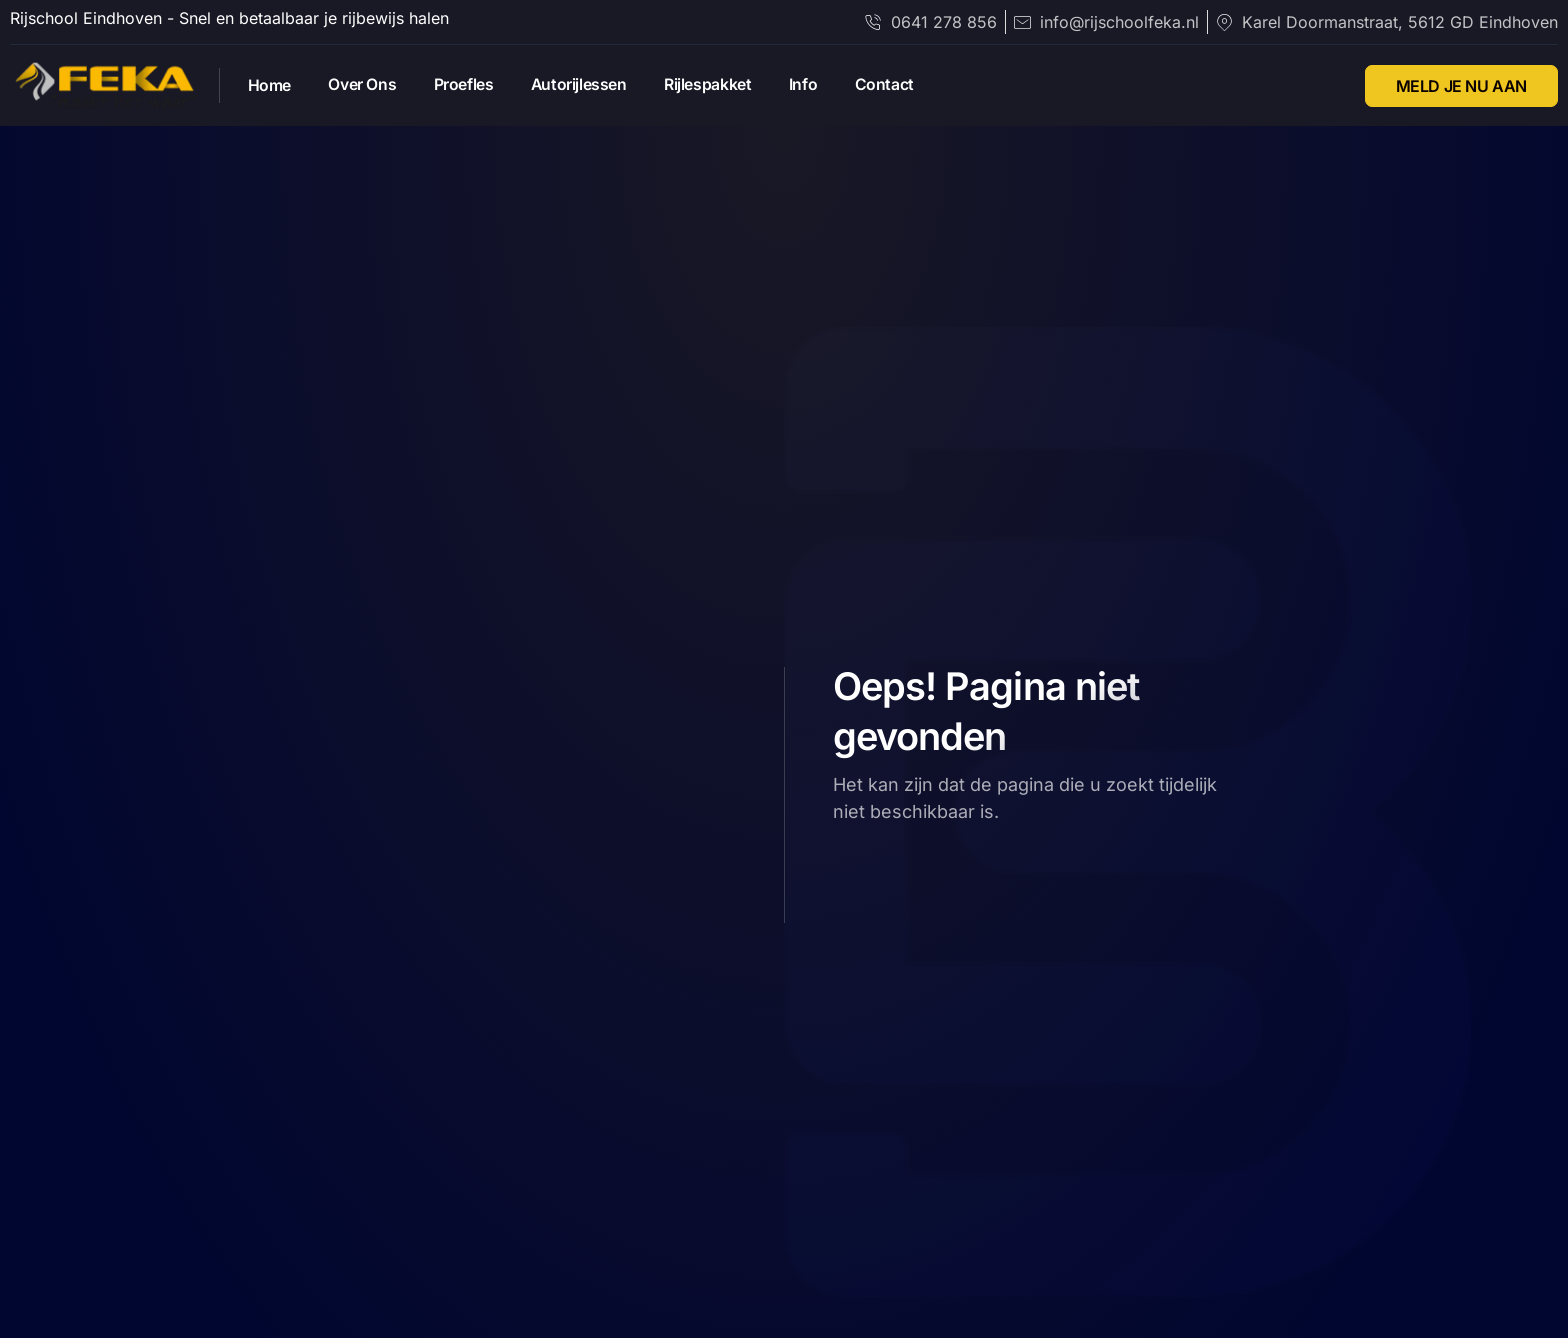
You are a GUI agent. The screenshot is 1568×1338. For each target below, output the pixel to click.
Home (271, 86)
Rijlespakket (720, 85)
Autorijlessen (589, 85)
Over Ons (367, 85)
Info (819, 85)
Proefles (471, 85)
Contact (902, 85)
